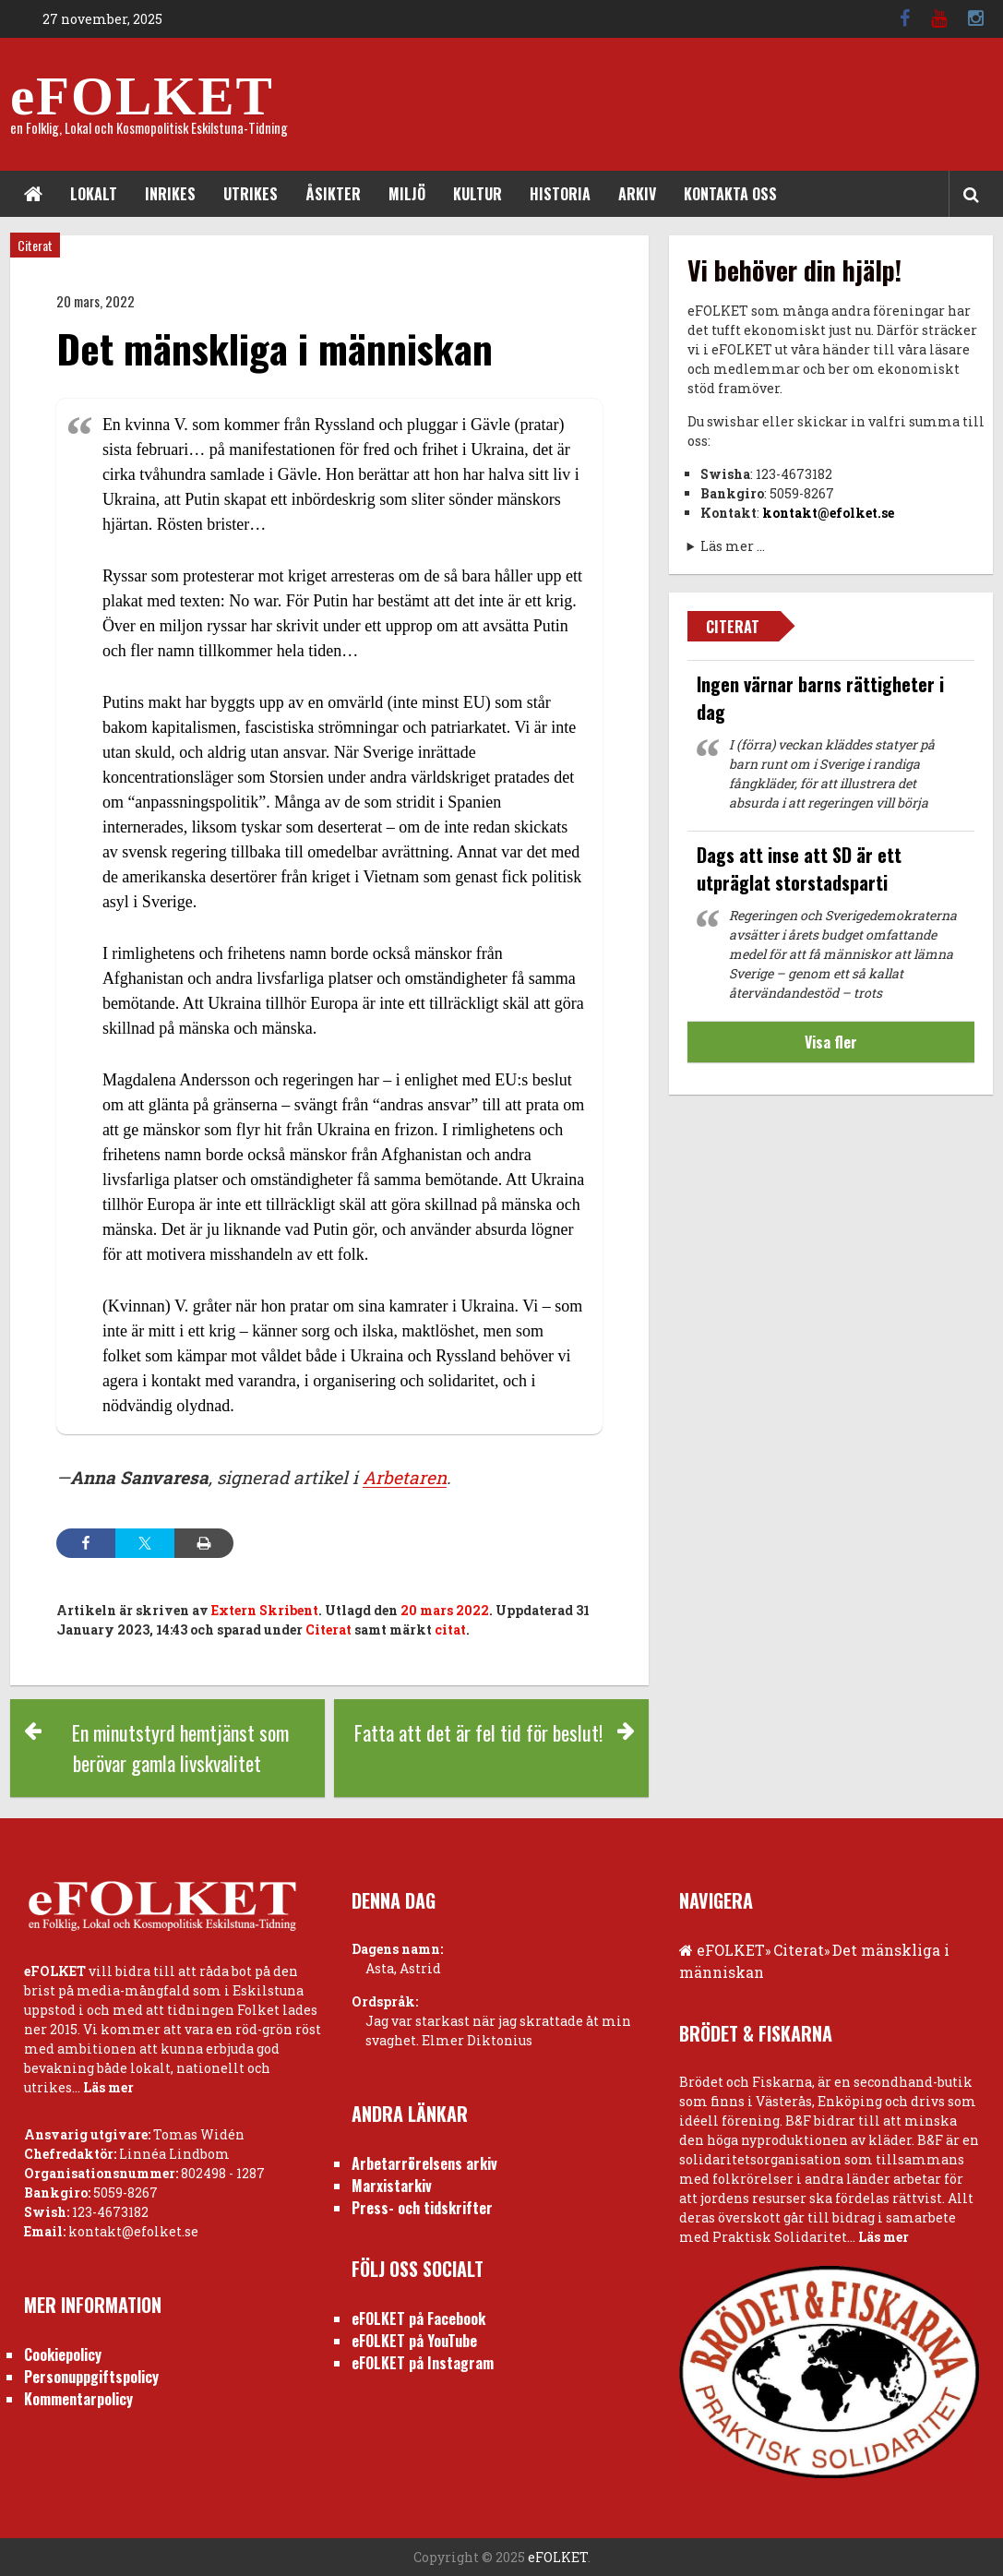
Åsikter (333, 194)
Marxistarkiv (392, 2186)
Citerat (35, 245)
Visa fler (831, 1042)
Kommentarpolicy (78, 2399)
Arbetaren (405, 1477)
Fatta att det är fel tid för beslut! (478, 1732)
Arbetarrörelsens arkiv (424, 2163)
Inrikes (170, 194)
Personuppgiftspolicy (91, 2377)
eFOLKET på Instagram (423, 2363)
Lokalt (93, 194)
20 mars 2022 (444, 1610)
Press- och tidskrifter (422, 2208)
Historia (560, 194)
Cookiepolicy (62, 2354)
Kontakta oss (730, 194)
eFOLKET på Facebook (418, 2318)
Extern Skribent (264, 1610)
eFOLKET (142, 96)
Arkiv (637, 194)
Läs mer (108, 2087)
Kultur (477, 194)
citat (450, 1629)
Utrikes (250, 194)
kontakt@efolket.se (828, 512)
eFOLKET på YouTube (414, 2341)
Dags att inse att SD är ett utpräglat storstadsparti (799, 868)
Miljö (406, 194)
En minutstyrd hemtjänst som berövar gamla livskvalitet (180, 1748)
